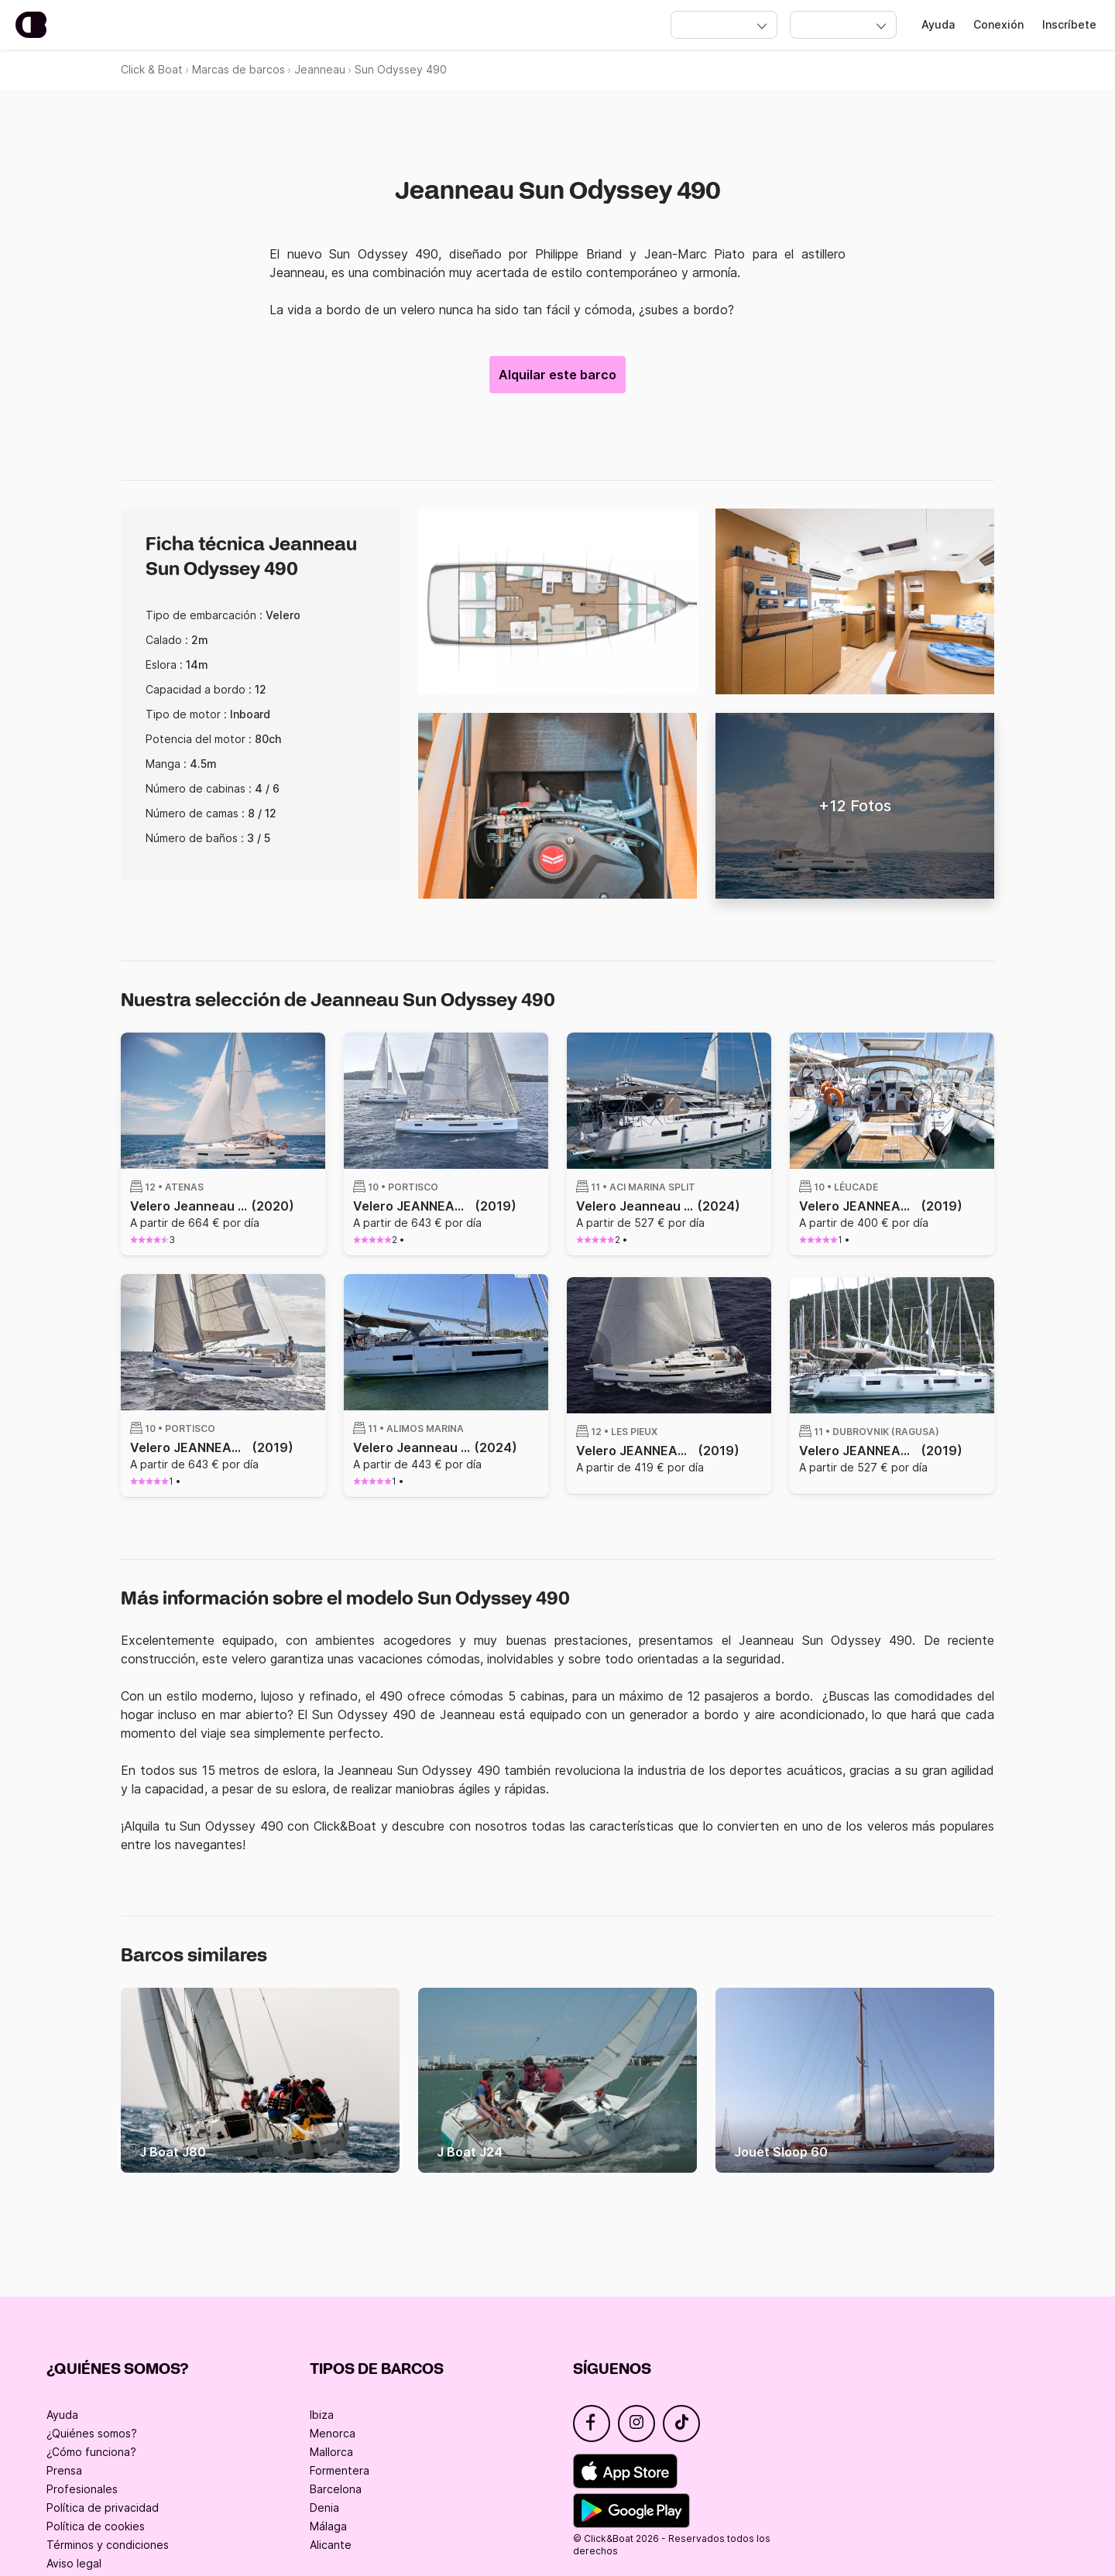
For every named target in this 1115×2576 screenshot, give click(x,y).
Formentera (339, 2470)
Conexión (998, 24)
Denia (324, 2507)
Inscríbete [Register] (1069, 24)
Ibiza (322, 2414)
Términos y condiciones (107, 2544)
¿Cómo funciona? (91, 2451)
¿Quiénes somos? (91, 2433)
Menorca (332, 2433)
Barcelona (336, 2489)
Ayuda (938, 24)
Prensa (64, 2470)
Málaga (328, 2526)
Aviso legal (73, 2563)
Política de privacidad (102, 2507)
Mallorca (331, 2451)
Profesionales (82, 2489)
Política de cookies (95, 2526)
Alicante (331, 2544)
